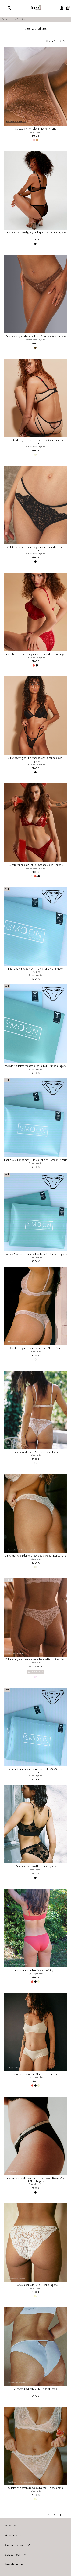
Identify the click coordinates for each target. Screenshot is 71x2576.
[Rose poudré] (35, 1677)
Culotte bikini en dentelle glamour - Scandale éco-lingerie (35, 654)
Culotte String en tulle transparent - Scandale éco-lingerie (35, 760)
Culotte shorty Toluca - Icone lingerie (35, 128)
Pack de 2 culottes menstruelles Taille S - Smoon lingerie (35, 1254)
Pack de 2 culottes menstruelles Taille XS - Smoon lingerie (35, 1771)
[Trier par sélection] (51, 41)
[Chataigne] (35, 348)
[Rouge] (34, 665)
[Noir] (35, 244)
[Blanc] (32, 876)
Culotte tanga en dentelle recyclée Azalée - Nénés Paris (35, 1659)
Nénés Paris (36, 1351)
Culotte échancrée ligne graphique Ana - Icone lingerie (35, 232)
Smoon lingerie (35, 975)
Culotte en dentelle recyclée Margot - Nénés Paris (35, 2488)
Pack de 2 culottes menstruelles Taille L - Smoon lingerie (35, 1066)
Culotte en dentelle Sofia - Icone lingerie (36, 2285)
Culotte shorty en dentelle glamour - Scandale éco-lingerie (35, 549)
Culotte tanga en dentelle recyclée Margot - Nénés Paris (35, 1555)
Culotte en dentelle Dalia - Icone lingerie (35, 2389)
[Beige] (35, 455)
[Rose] (34, 140)
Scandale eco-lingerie (35, 340)
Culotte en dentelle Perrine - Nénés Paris (35, 1452)
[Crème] (38, 1981)
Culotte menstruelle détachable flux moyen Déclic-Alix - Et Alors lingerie (35, 2180)
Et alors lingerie (35, 2184)
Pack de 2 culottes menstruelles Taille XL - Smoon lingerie (35, 970)
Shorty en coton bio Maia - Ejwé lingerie (35, 2074)
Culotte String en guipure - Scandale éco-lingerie (35, 865)
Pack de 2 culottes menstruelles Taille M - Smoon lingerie (35, 1160)
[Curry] (37, 140)
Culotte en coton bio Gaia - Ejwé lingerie (35, 1970)
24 (62, 41)
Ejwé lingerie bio (35, 1974)
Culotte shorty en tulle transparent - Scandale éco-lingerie (35, 442)
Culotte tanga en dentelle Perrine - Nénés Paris (35, 1348)
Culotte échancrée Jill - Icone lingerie (36, 1866)
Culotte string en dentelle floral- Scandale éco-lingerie (35, 336)
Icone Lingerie (35, 132)
